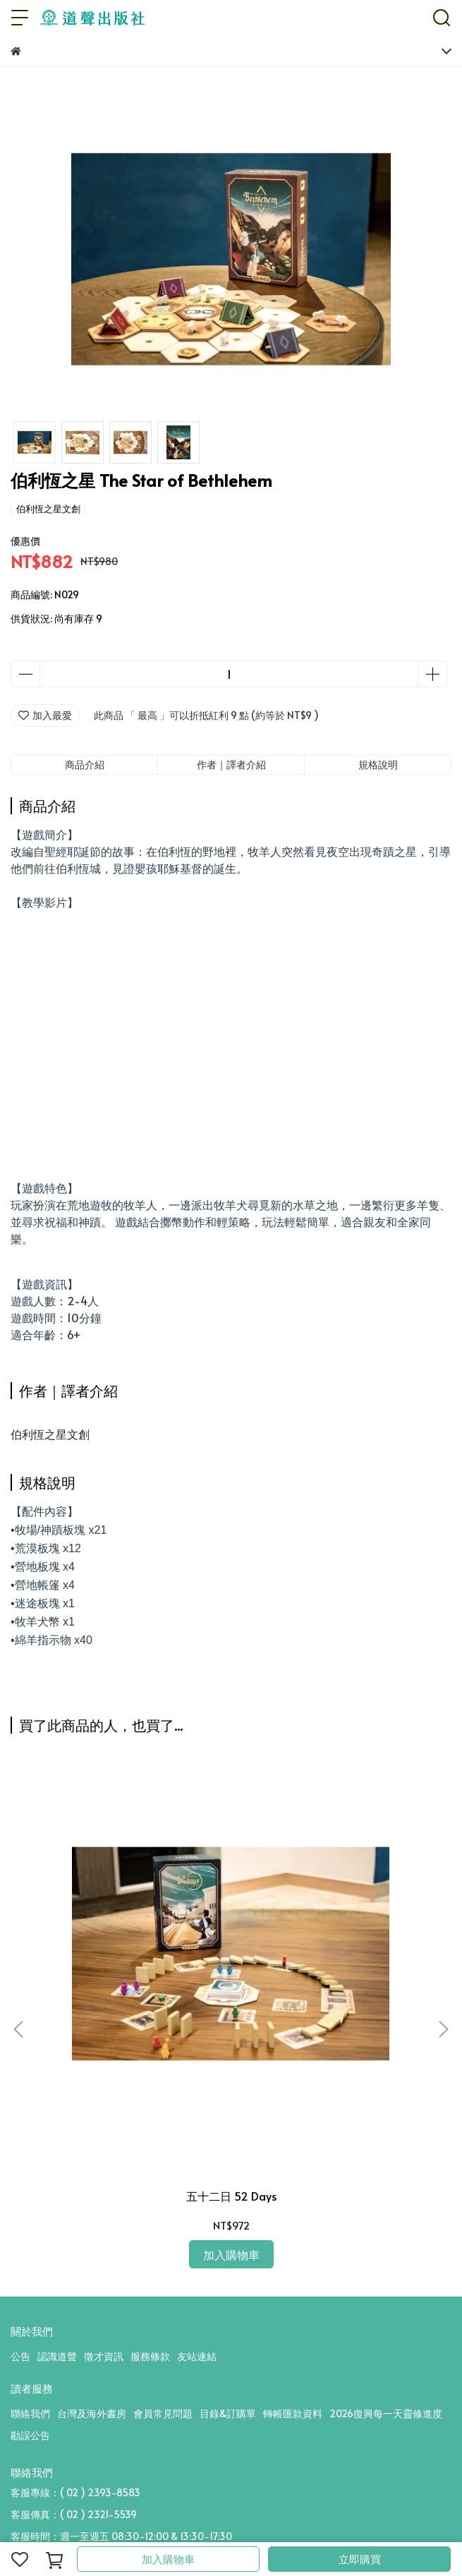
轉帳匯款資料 (292, 2413)
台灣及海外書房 (91, 2413)
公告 (20, 2356)
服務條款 (150, 2356)
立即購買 (360, 2558)
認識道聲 (57, 2356)
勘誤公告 (30, 2435)
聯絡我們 (30, 2413)
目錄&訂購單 (228, 2413)
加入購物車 (168, 2558)
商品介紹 (84, 764)
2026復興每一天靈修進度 (385, 2413)
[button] (442, 2029)
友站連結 (197, 2356)
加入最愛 (45, 715)
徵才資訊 (103, 2356)
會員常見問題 (163, 2413)
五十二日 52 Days (231, 2196)
